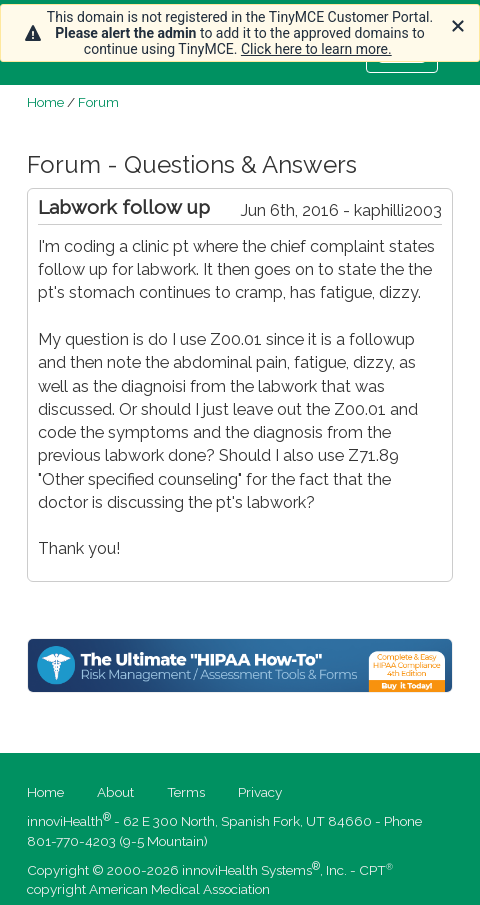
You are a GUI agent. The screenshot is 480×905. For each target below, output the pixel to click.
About (115, 792)
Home (45, 102)
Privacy (260, 792)
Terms (186, 792)
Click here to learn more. (316, 49)
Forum (98, 102)
